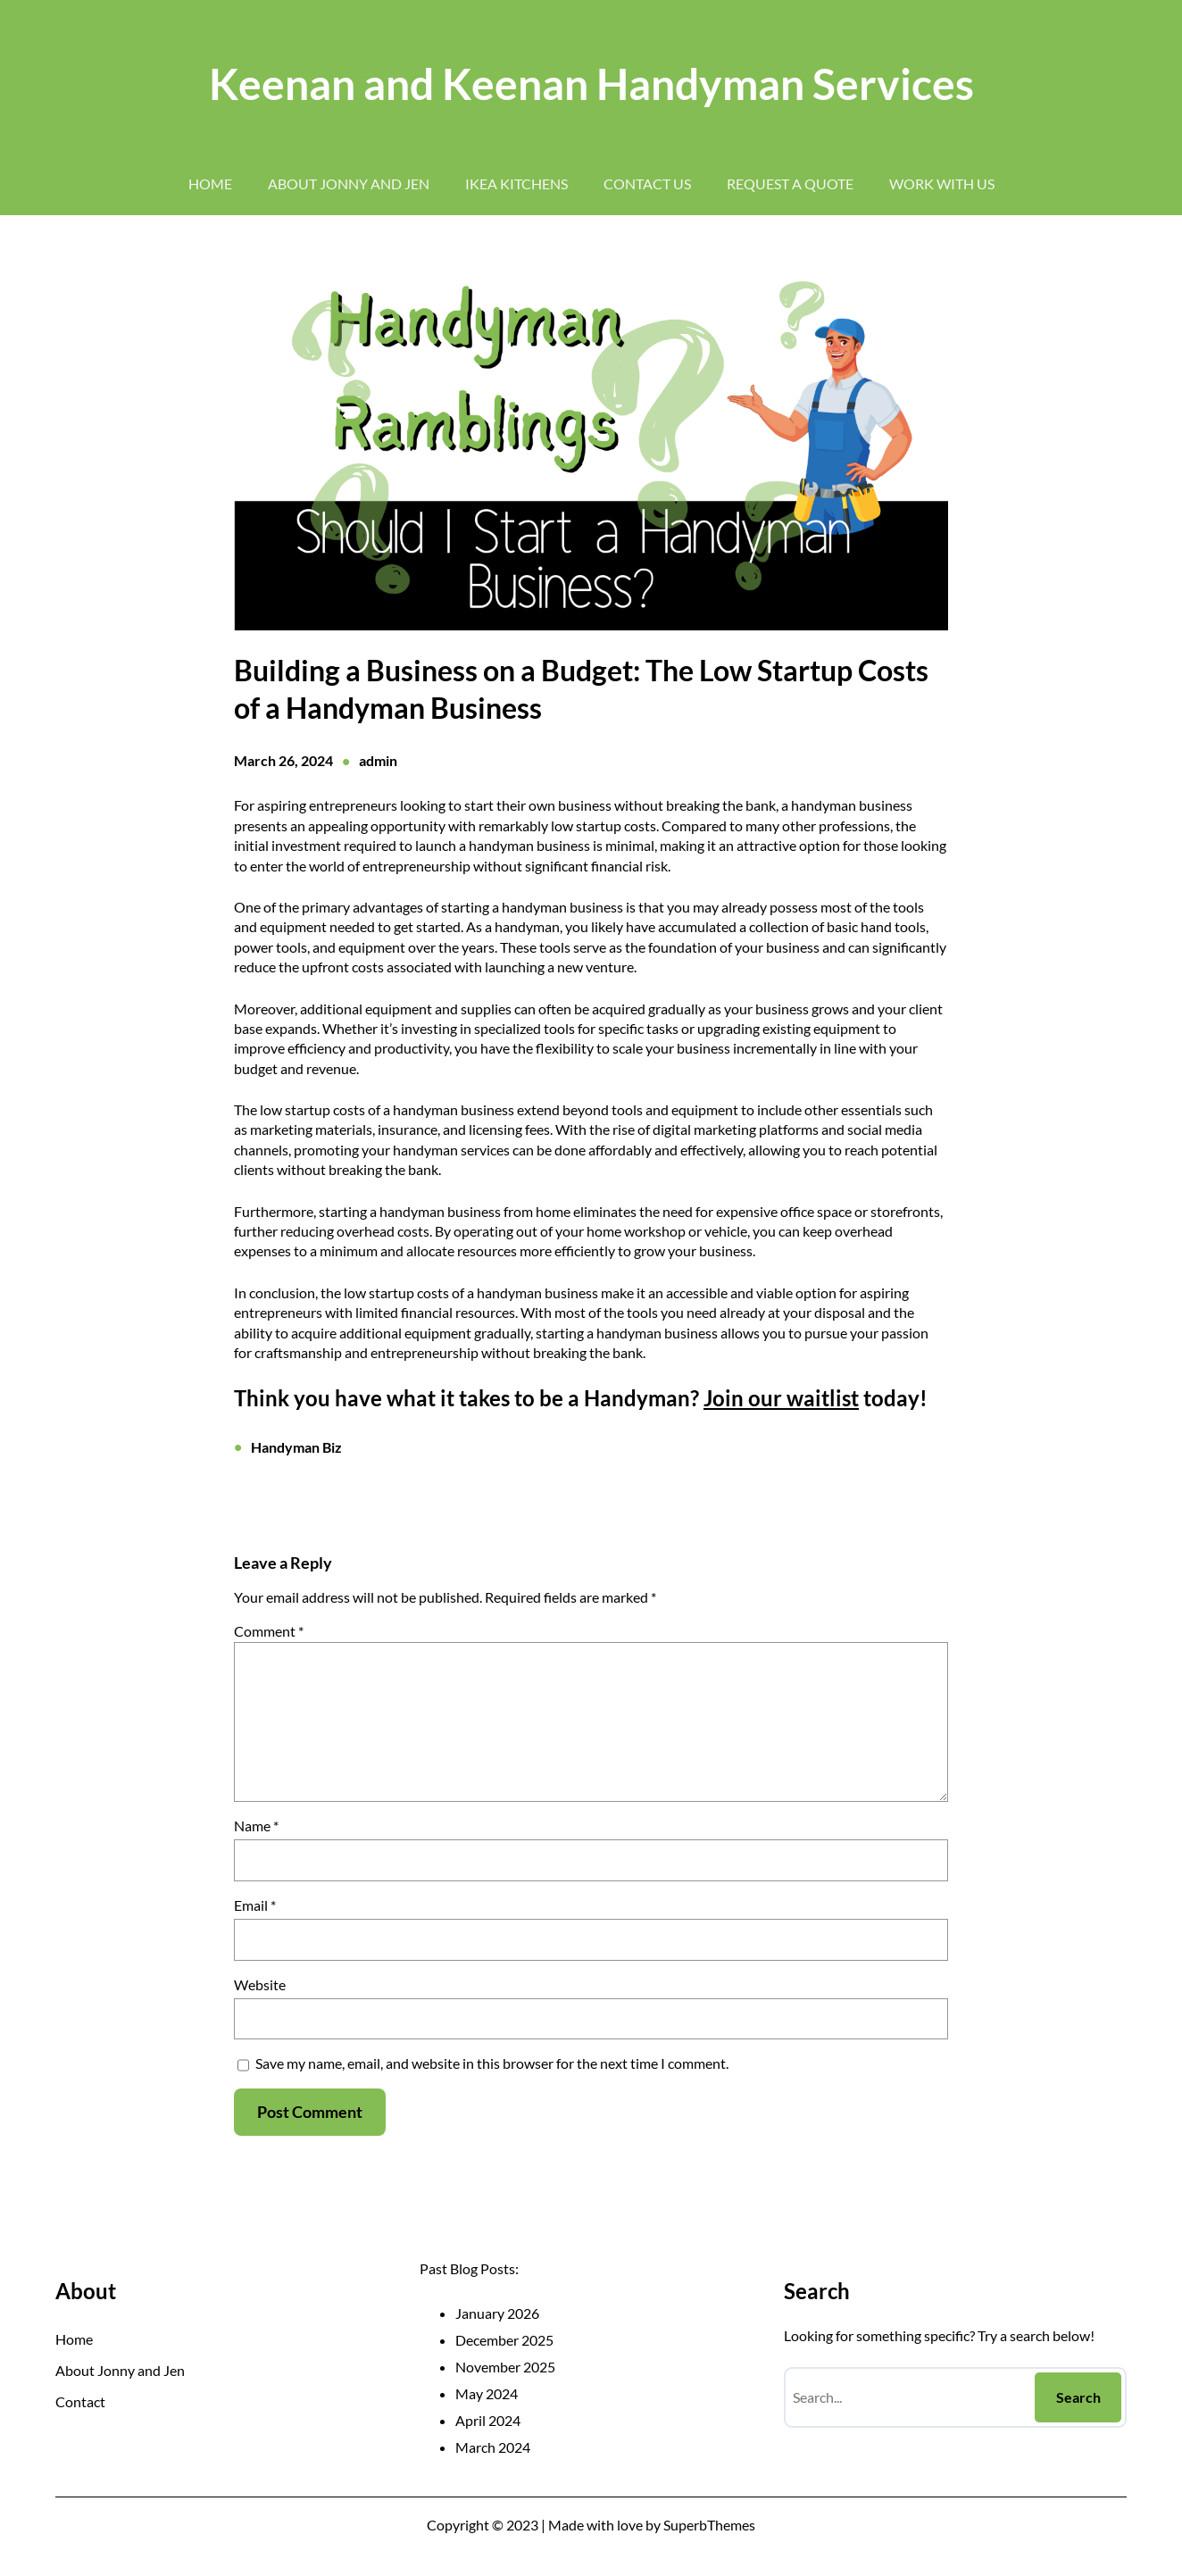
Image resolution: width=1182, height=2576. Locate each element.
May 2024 (486, 2393)
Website (260, 1984)
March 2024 (492, 2446)
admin (378, 760)
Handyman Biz (296, 1446)
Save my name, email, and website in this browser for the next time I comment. (491, 2063)
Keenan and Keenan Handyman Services (591, 83)
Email (255, 1905)
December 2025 (504, 2339)
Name (256, 1825)
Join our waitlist (781, 1398)
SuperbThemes (709, 2524)
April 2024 (487, 2420)
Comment (269, 1630)
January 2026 (497, 2313)
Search (1078, 2396)
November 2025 (505, 2366)
